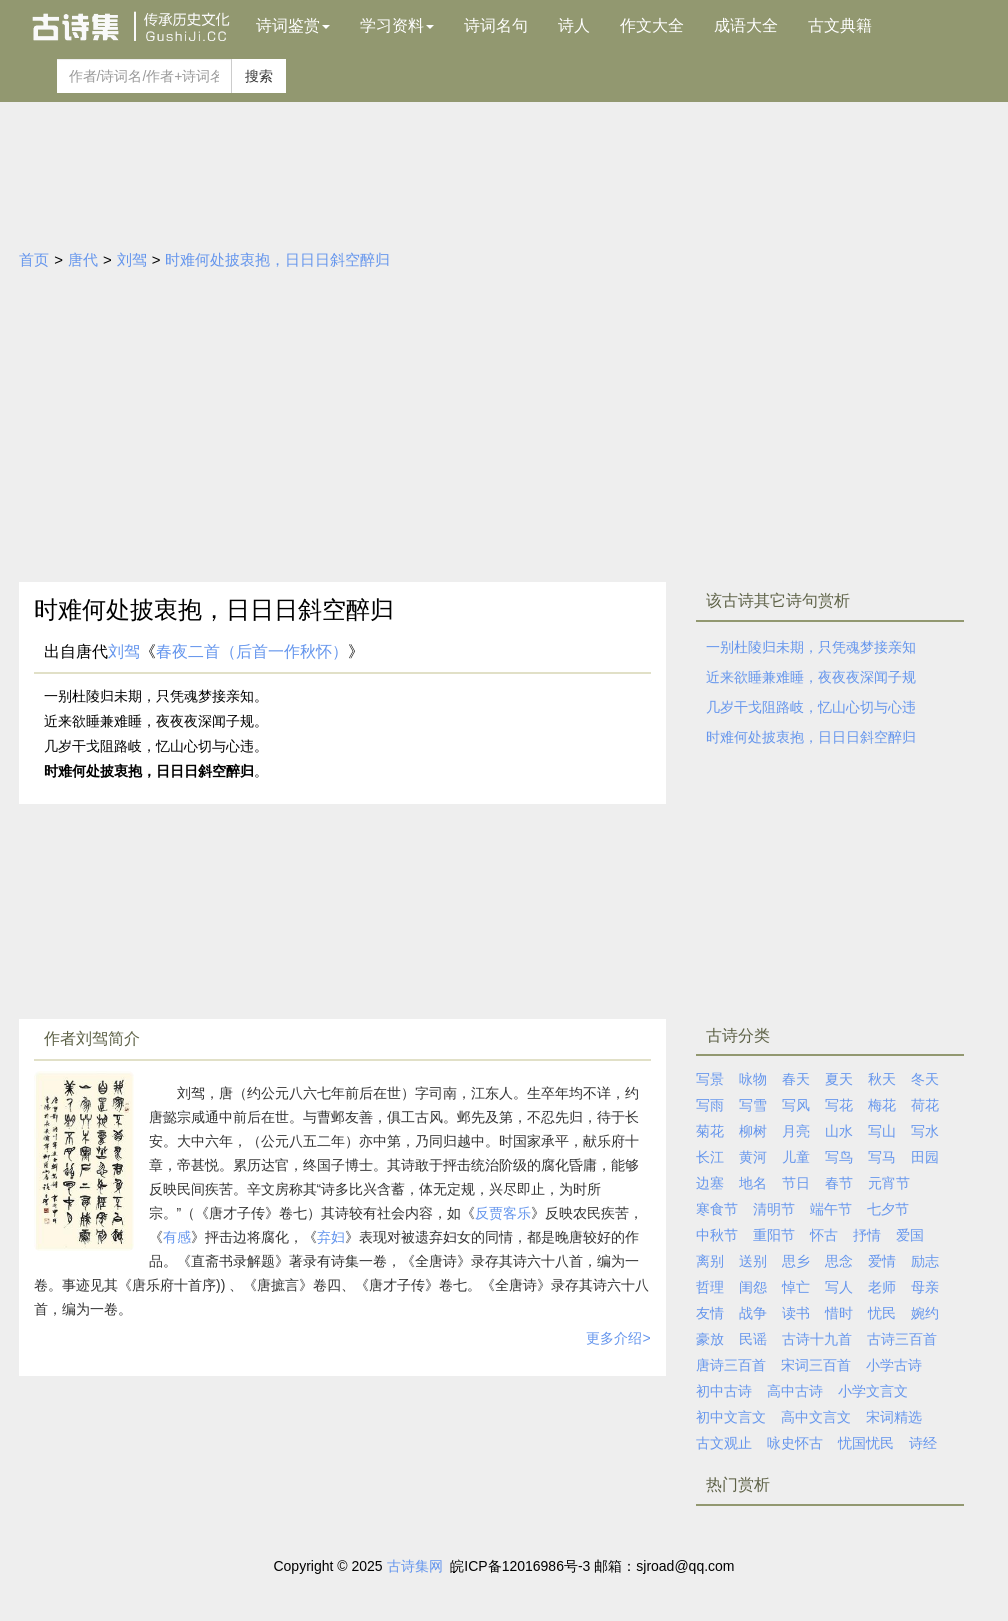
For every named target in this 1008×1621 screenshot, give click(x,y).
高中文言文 (816, 1417)
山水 (839, 1131)
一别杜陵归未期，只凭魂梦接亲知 (811, 647)
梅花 (882, 1105)
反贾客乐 (503, 1213)
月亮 (796, 1131)
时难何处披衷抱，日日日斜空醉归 (277, 259)
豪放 (710, 1339)
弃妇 (331, 1237)
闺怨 (753, 1287)
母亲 (925, 1287)
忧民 (882, 1313)
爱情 (882, 1261)
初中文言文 (731, 1417)
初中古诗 (724, 1391)
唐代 (83, 259)
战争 (753, 1313)
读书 (796, 1313)
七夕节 (888, 1209)
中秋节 (717, 1235)
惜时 (839, 1313)
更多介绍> (618, 1338)
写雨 (710, 1105)
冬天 (925, 1079)
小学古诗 (894, 1365)
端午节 (831, 1209)
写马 (882, 1157)
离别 (710, 1261)
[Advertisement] (504, 432)
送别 (753, 1261)
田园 (925, 1157)
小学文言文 (873, 1391)
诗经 (923, 1443)
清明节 (774, 1209)
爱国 (910, 1235)
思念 (839, 1261)
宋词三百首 (816, 1365)
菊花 (710, 1131)
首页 (34, 259)
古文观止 (724, 1443)
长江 (710, 1157)
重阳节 (774, 1235)
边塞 (710, 1183)
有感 (177, 1237)
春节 (839, 1183)
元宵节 (889, 1183)
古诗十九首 (817, 1339)
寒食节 (717, 1209)
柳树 (753, 1131)
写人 (839, 1287)
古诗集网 (415, 1566)
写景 (710, 1079)
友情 (710, 1313)
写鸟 (839, 1157)
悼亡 (796, 1287)
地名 (753, 1183)
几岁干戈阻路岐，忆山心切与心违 (811, 707)
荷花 (925, 1105)
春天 (796, 1079)
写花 (839, 1105)
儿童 (796, 1157)
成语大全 (746, 25)
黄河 (753, 1157)
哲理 (710, 1287)
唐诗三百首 (731, 1365)
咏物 (753, 1079)
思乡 (796, 1261)
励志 (925, 1261)
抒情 (867, 1235)
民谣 (753, 1339)
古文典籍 (840, 25)
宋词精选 (894, 1417)
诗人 (574, 25)
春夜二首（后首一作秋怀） (252, 651)
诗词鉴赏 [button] (293, 25)
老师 (882, 1287)
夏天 (839, 1079)
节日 (796, 1183)
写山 (882, 1131)
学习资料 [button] (397, 25)
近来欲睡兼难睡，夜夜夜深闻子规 (811, 677)
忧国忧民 (866, 1443)
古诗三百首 (902, 1339)
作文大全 (652, 25)
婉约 (925, 1313)
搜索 (259, 76)
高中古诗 (795, 1391)
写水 (925, 1131)
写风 (796, 1105)
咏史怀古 (795, 1443)
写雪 (753, 1105)
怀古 (824, 1235)
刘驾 (132, 259)
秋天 (882, 1079)
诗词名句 (496, 25)
